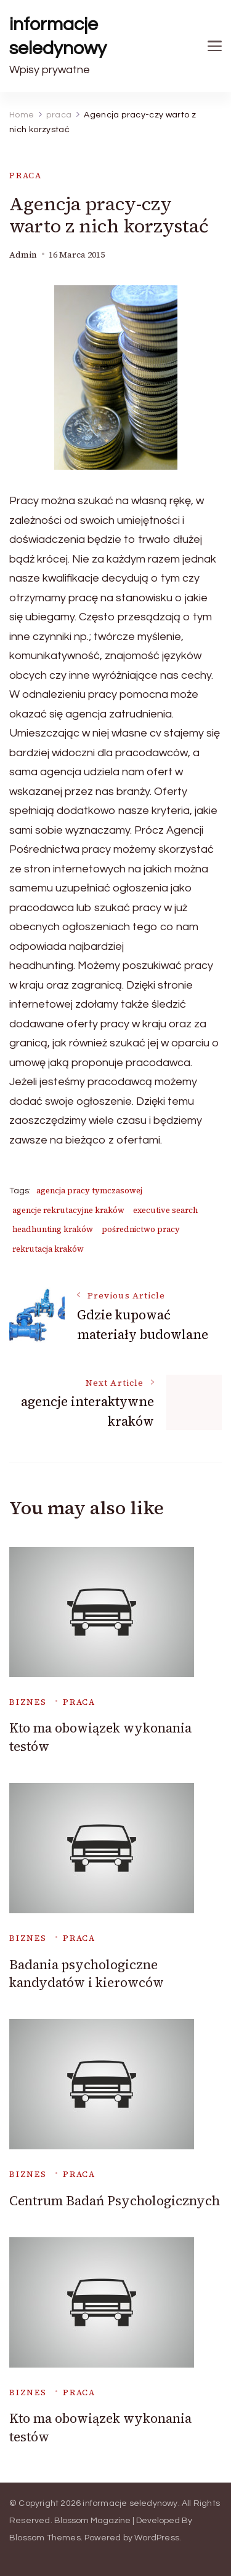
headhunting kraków (52, 1229)
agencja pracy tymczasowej (89, 1190)
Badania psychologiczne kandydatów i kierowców (86, 1973)
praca (25, 175)
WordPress (156, 2538)
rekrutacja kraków (48, 1249)
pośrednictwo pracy (141, 1229)
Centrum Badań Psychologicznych (114, 2201)
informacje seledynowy (58, 36)
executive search (165, 1210)
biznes (28, 1702)
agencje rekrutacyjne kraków (68, 1210)
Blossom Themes (45, 2538)
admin (23, 255)
